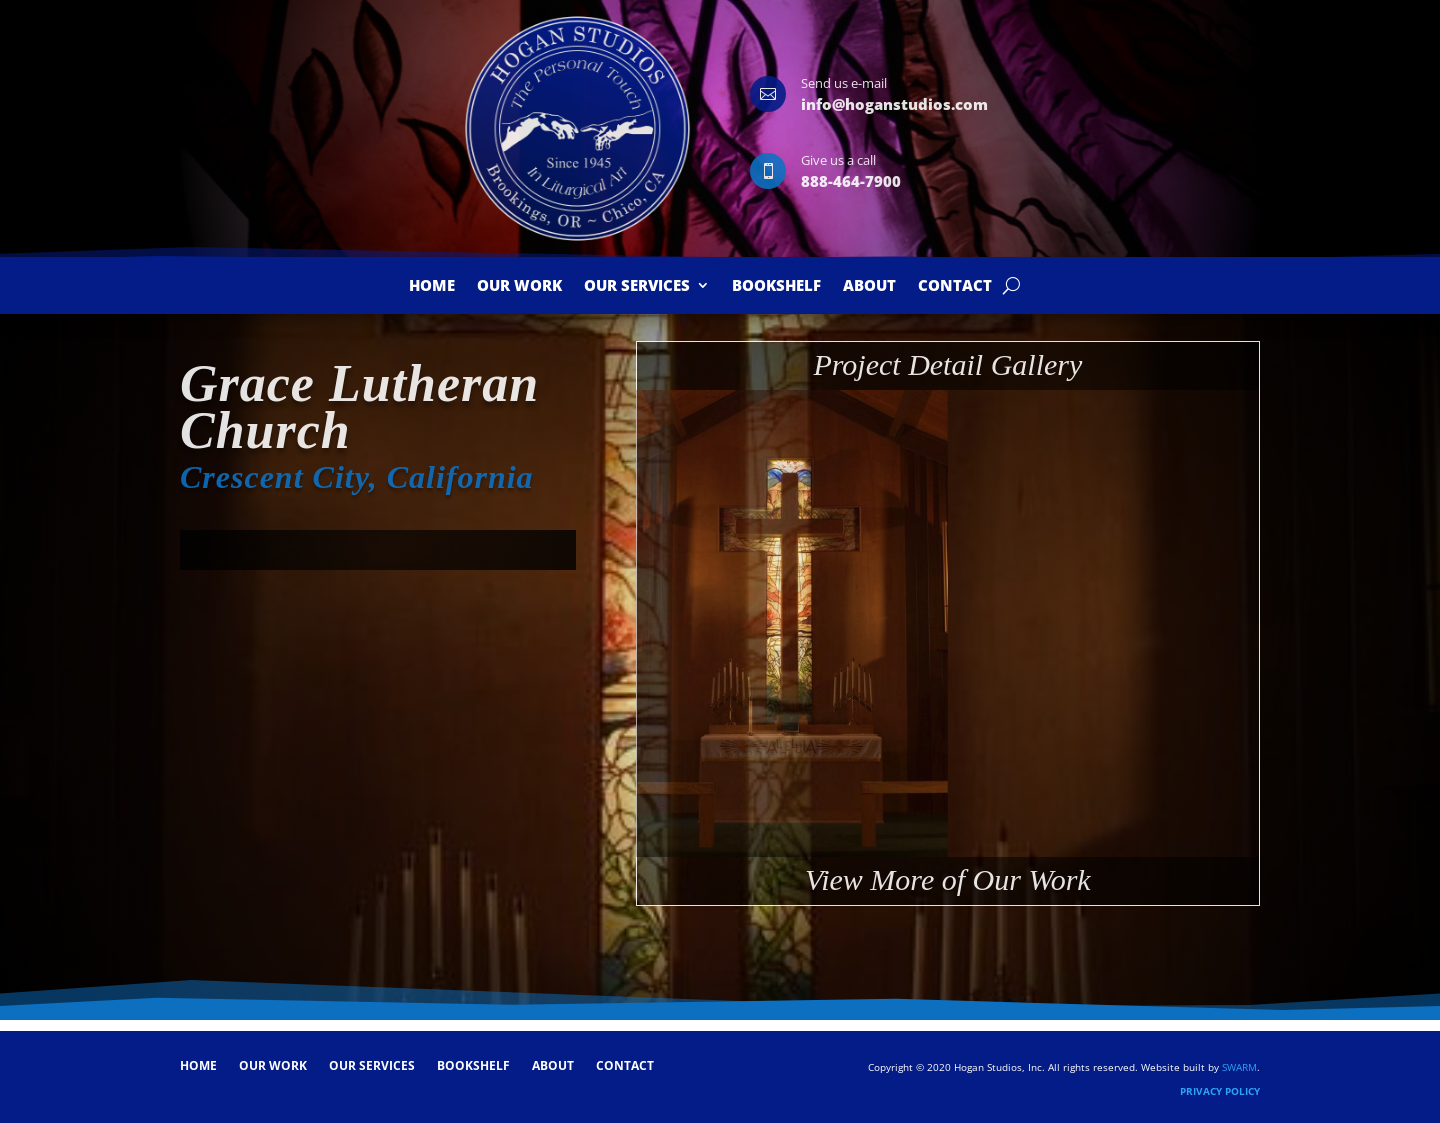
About (869, 286)
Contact (955, 286)
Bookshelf (776, 286)
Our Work (519, 286)
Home (432, 286)
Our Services (637, 286)
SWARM (1239, 1067)
